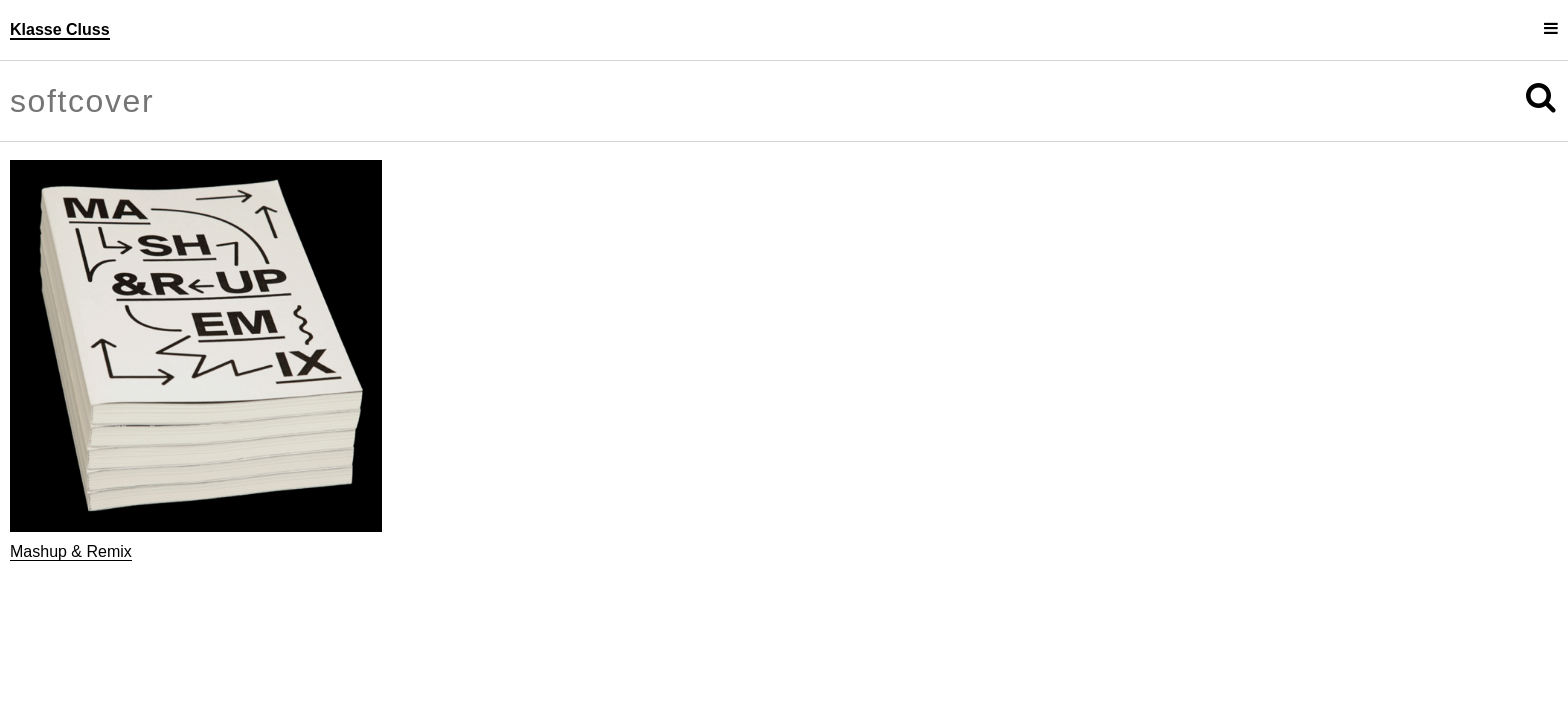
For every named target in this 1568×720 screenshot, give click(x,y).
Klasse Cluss (60, 29)
